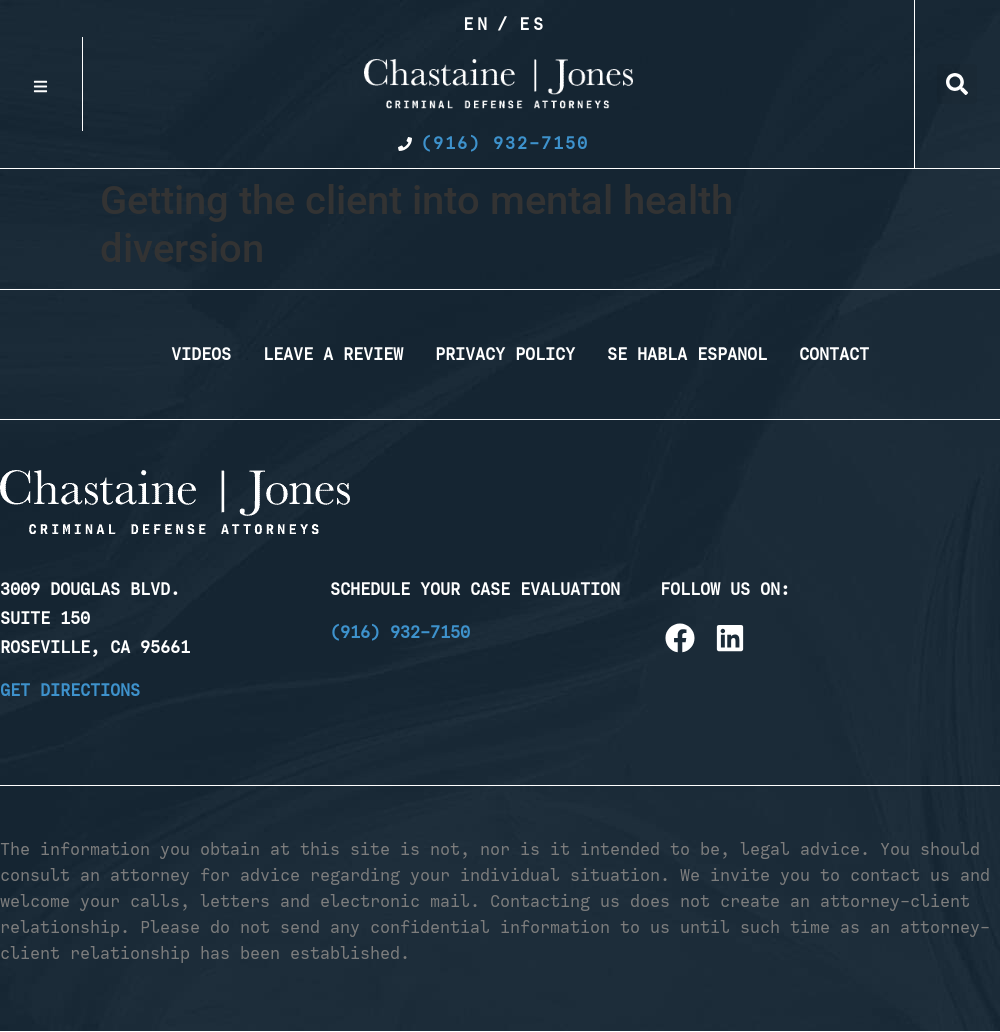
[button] (957, 84)
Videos (201, 354)
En (477, 24)
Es (533, 24)
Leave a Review (333, 354)
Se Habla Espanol (687, 354)
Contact (834, 354)
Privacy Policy (505, 354)
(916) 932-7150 (400, 632)
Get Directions (70, 690)
